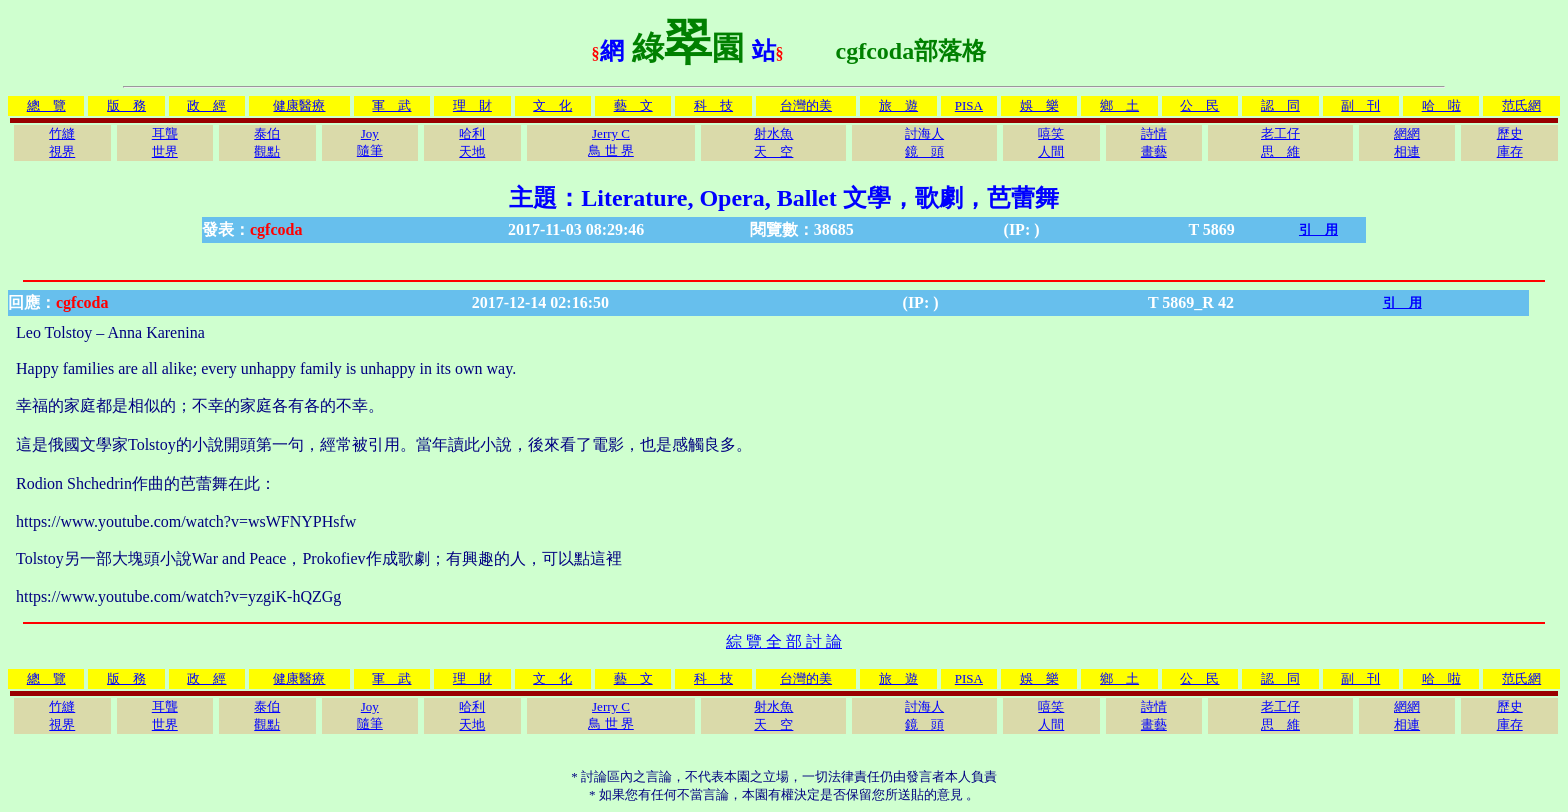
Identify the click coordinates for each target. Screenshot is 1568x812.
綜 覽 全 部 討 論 (784, 641)
